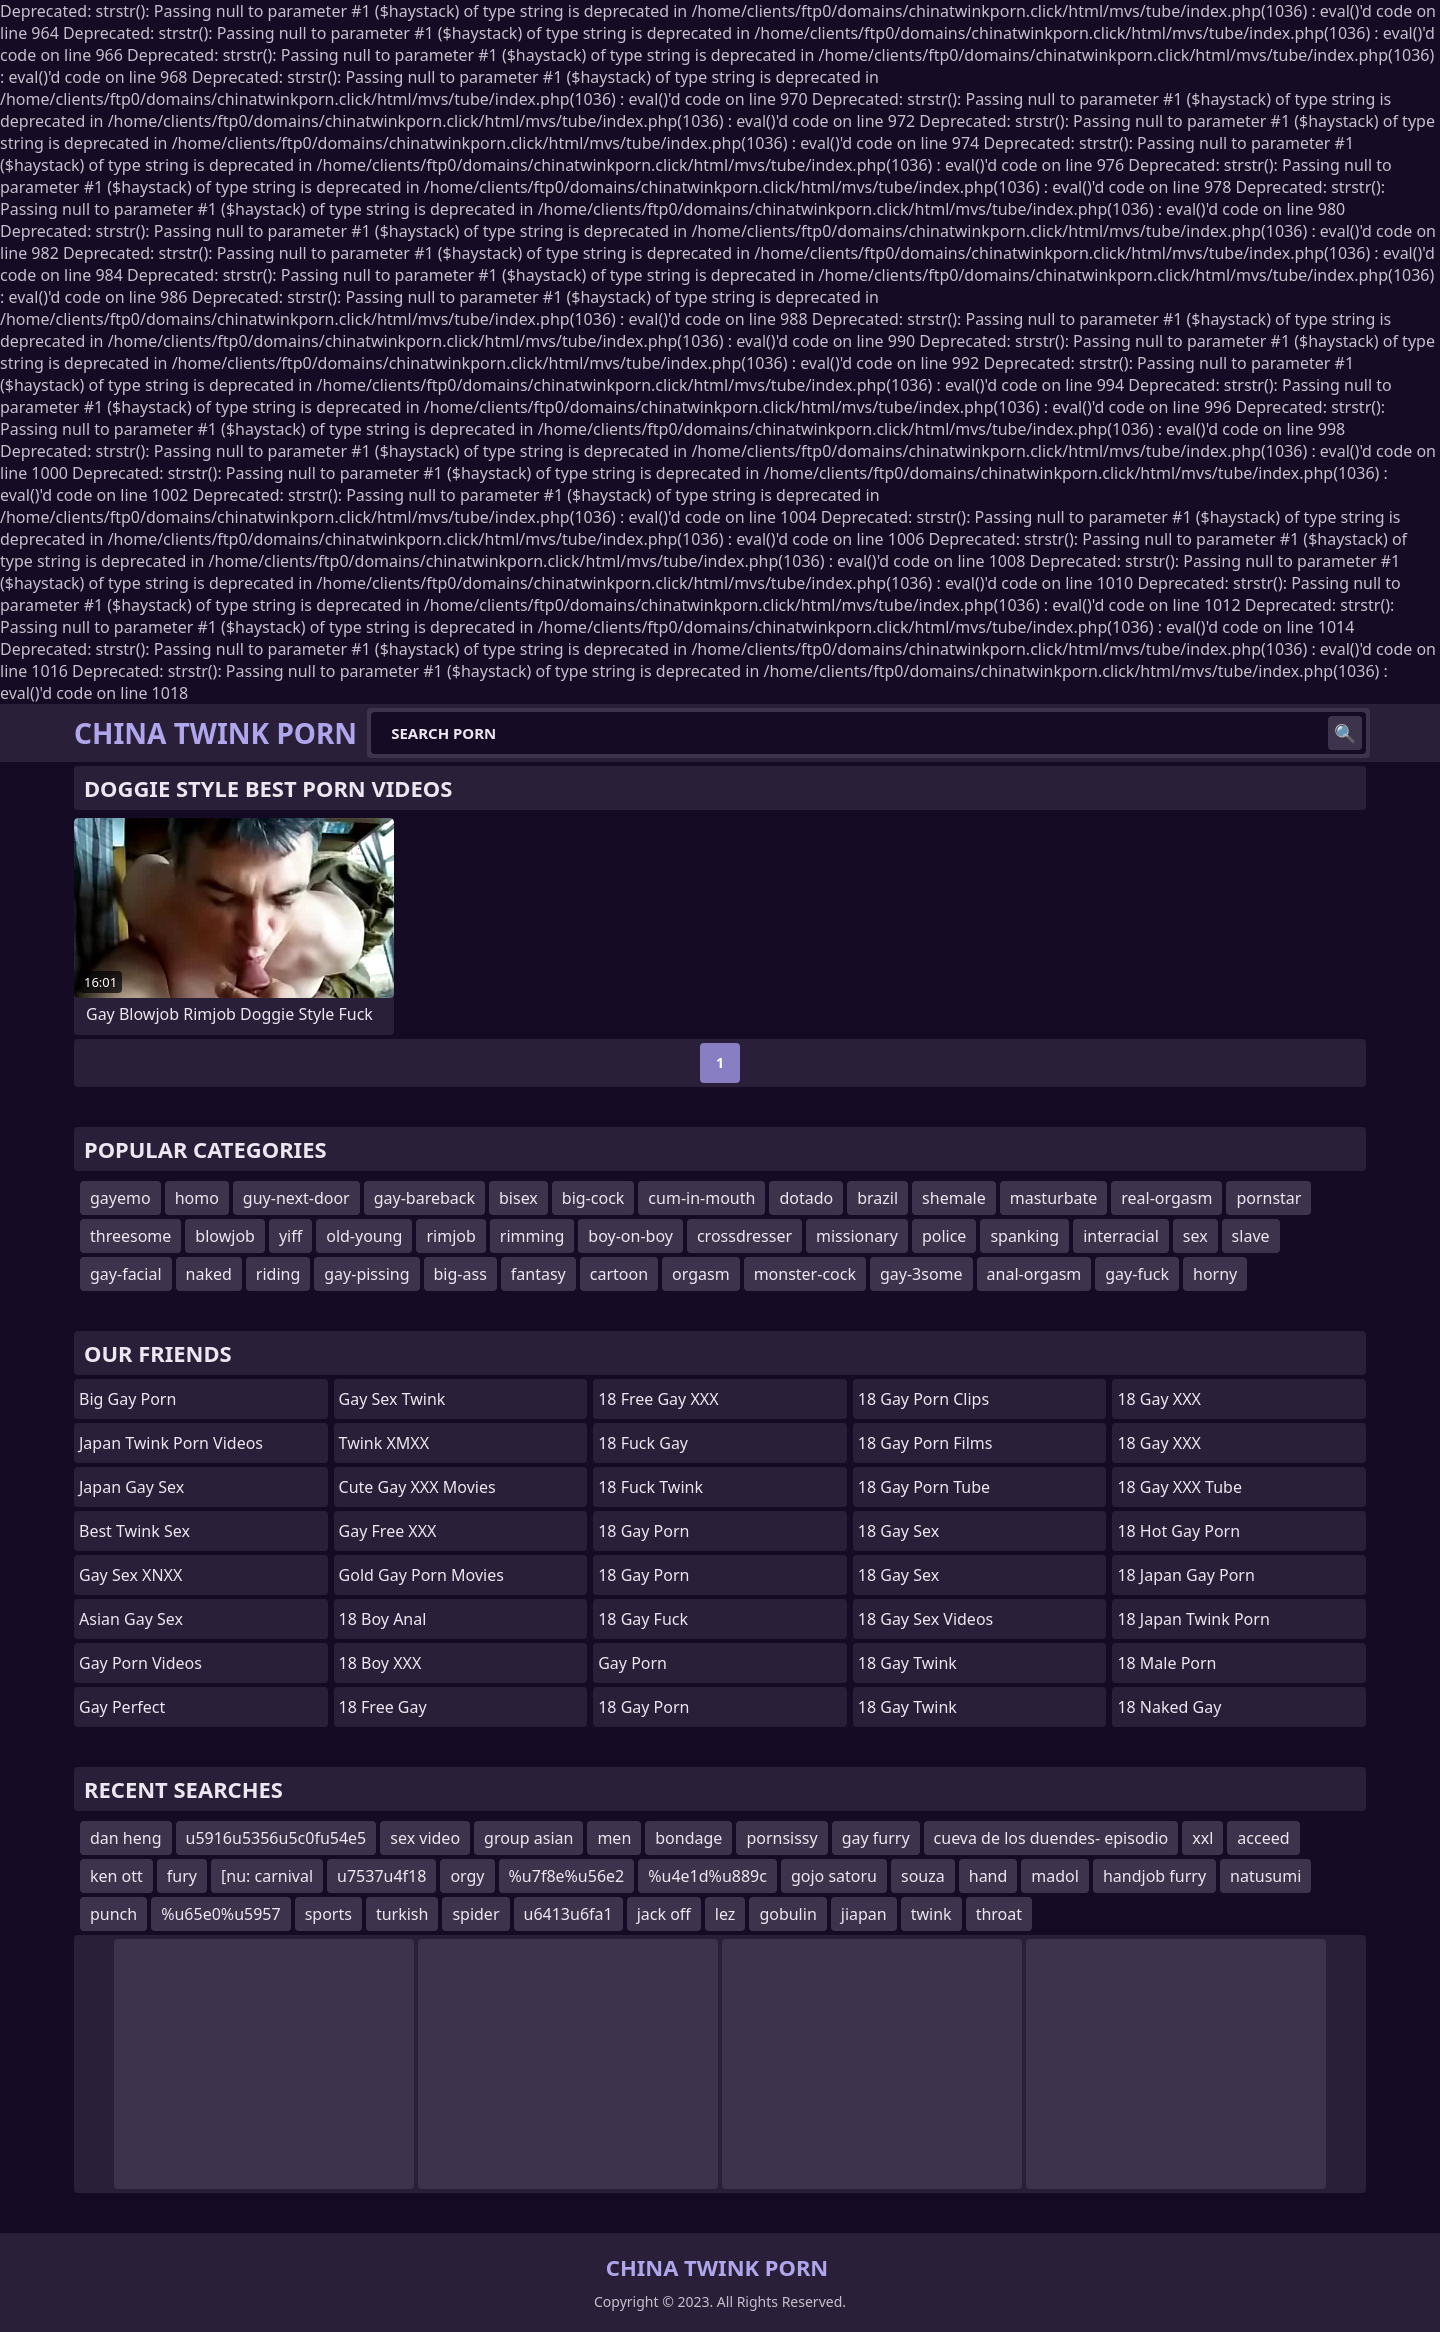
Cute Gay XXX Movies (417, 1487)
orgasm (701, 1274)
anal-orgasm (1034, 1274)
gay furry (876, 1838)
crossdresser (744, 1236)
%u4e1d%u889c (707, 1876)
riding (278, 1274)
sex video (425, 1838)
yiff (290, 1236)
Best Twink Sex (134, 1531)
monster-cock (805, 1274)
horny (1215, 1274)
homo (197, 1198)
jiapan (864, 1914)
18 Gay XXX (1159, 1399)
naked (209, 1274)
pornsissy (781, 1838)
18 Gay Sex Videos (925, 1619)
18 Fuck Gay (643, 1443)
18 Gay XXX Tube (1179, 1487)
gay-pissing (366, 1274)
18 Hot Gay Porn (1178, 1531)
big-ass (460, 1274)
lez (725, 1914)
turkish (402, 1914)
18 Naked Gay (1169, 1707)
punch (113, 1914)
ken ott (116, 1876)
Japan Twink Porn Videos (171, 1443)
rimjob (450, 1236)
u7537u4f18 (381, 1876)
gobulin (787, 1914)
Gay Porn (632, 1663)
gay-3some (921, 1274)
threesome (130, 1236)
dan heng (126, 1838)
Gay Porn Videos (140, 1663)
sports (328, 1914)
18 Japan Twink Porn (1193, 1619)
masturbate (1054, 1198)
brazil (877, 1198)
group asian (528, 1838)
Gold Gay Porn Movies (421, 1575)
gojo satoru (834, 1876)
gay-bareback (424, 1198)
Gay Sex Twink (392, 1399)
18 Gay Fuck (643, 1619)
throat (999, 1914)
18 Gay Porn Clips (923, 1399)
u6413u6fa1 (568, 1914)
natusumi (1265, 1876)
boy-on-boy (630, 1236)
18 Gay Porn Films (925, 1443)
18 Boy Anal (383, 1619)
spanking (1024, 1236)
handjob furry (1154, 1876)
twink (931, 1914)
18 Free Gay (383, 1707)
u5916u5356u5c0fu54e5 (276, 1838)
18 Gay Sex (898, 1531)
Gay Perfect (122, 1707)
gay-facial (126, 1274)
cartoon (619, 1274)
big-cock (593, 1198)
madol (1055, 1876)
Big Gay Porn (127, 1399)
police (944, 1236)
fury (182, 1876)
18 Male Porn (1166, 1663)
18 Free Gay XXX (658, 1399)
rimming (532, 1236)
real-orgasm (1166, 1198)
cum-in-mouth (701, 1198)
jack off (664, 1914)
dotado (806, 1198)
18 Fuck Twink (650, 1487)
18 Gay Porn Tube (924, 1487)
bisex (518, 1198)
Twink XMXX (384, 1443)
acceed (1263, 1838)
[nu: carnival (267, 1876)
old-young (364, 1236)
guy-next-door (296, 1198)
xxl (1202, 1838)
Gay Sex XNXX (130, 1575)
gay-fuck (1137, 1274)
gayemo (120, 1198)
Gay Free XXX (388, 1531)
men (614, 1838)
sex (1195, 1236)
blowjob (225, 1236)
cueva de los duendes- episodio (1051, 1838)
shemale (954, 1198)
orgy (467, 1876)
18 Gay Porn (643, 1531)
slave (1251, 1236)
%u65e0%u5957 (220, 1914)
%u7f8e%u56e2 (567, 1876)
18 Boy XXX (380, 1663)
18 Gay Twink (907, 1663)
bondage (688, 1838)
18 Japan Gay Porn (1185, 1575)
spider (475, 1914)
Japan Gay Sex (131, 1487)
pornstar (1268, 1198)
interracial (1121, 1236)
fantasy (538, 1274)
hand (988, 1876)
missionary (857, 1236)
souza (923, 1876)
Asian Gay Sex (131, 1619)
